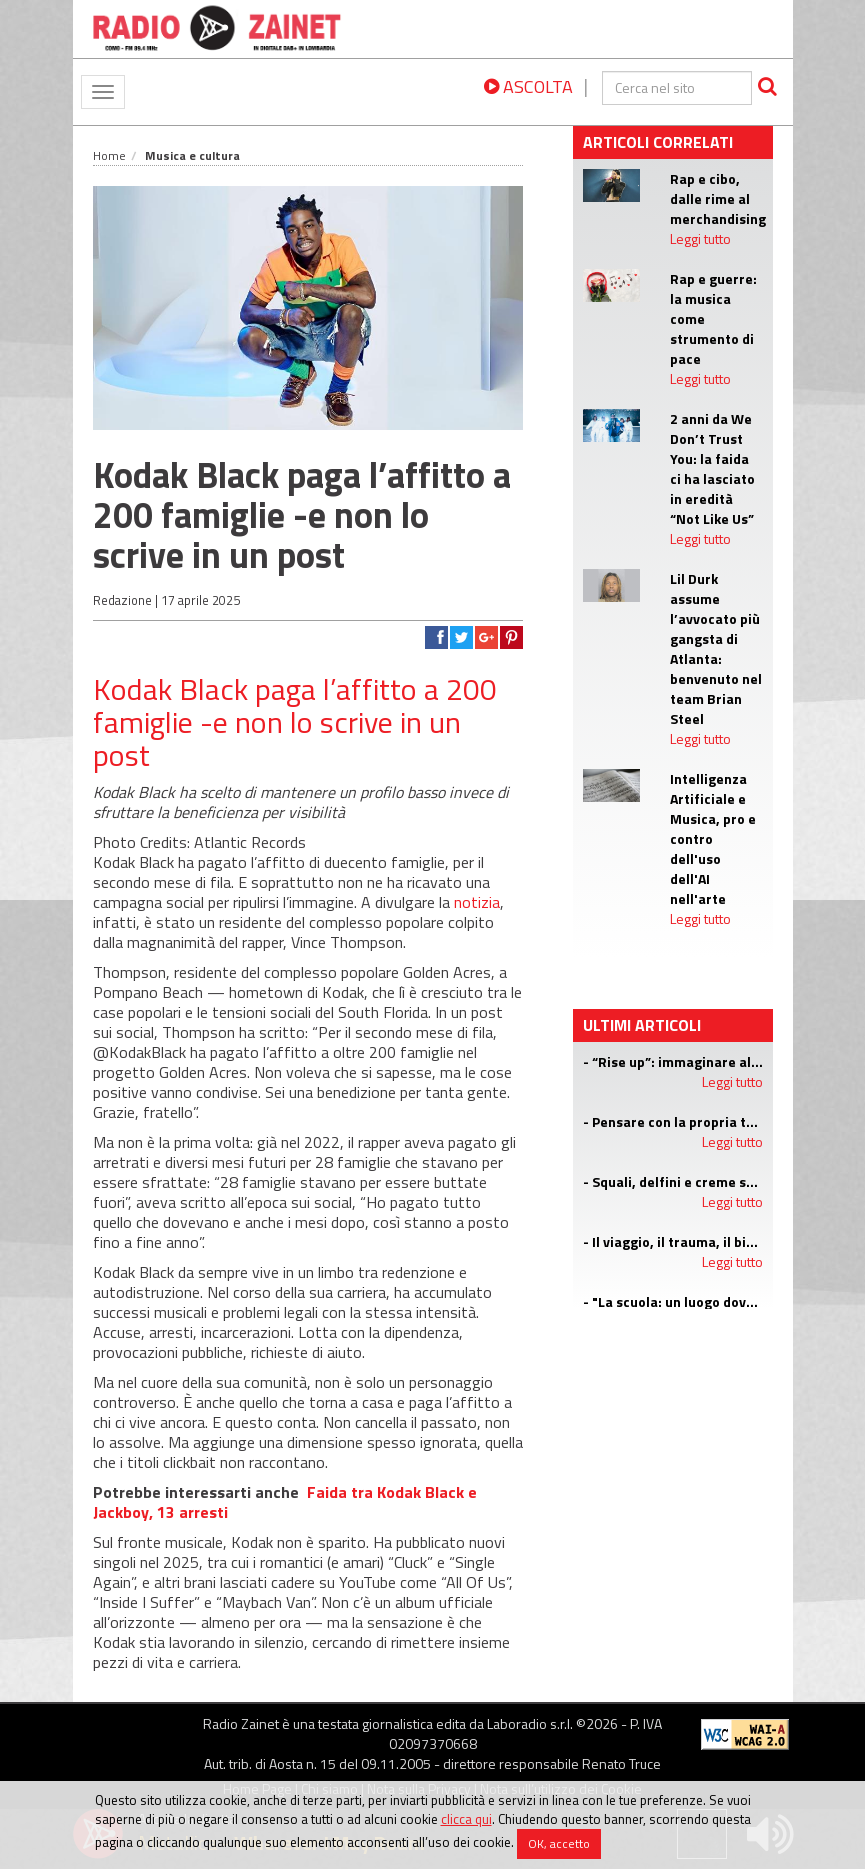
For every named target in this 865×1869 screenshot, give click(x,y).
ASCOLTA (528, 86)
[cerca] (677, 88)
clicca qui (466, 1819)
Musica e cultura (192, 155)
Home (109, 155)
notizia (477, 902)
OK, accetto (559, 1843)
